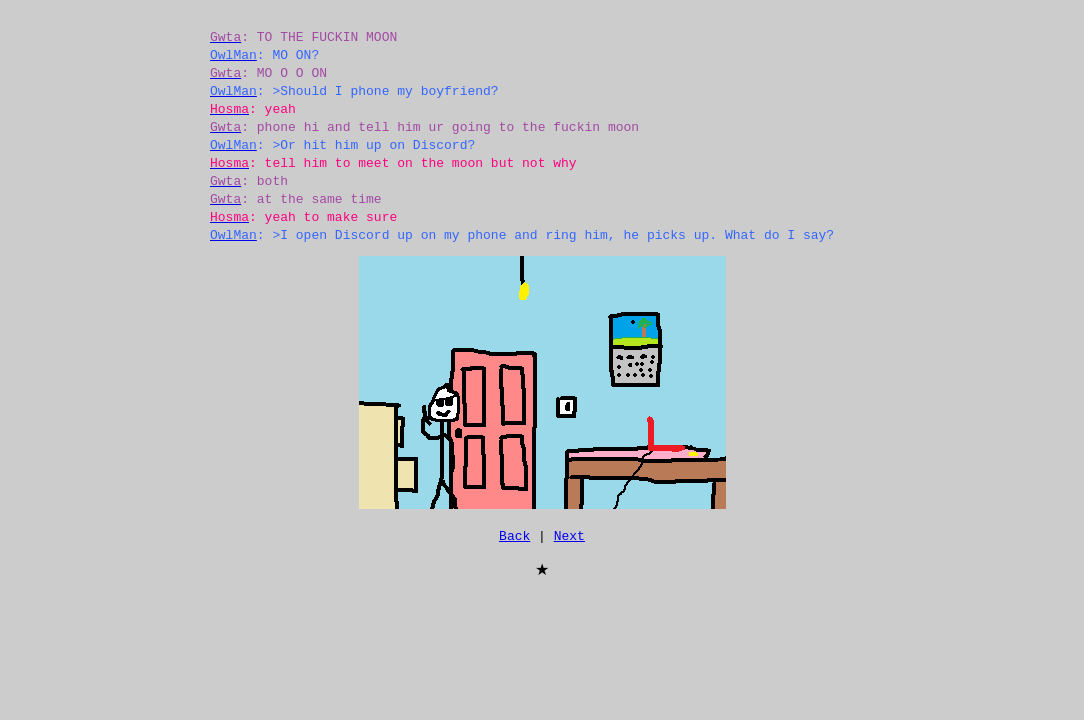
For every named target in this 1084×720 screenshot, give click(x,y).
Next (569, 538)
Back (514, 538)
